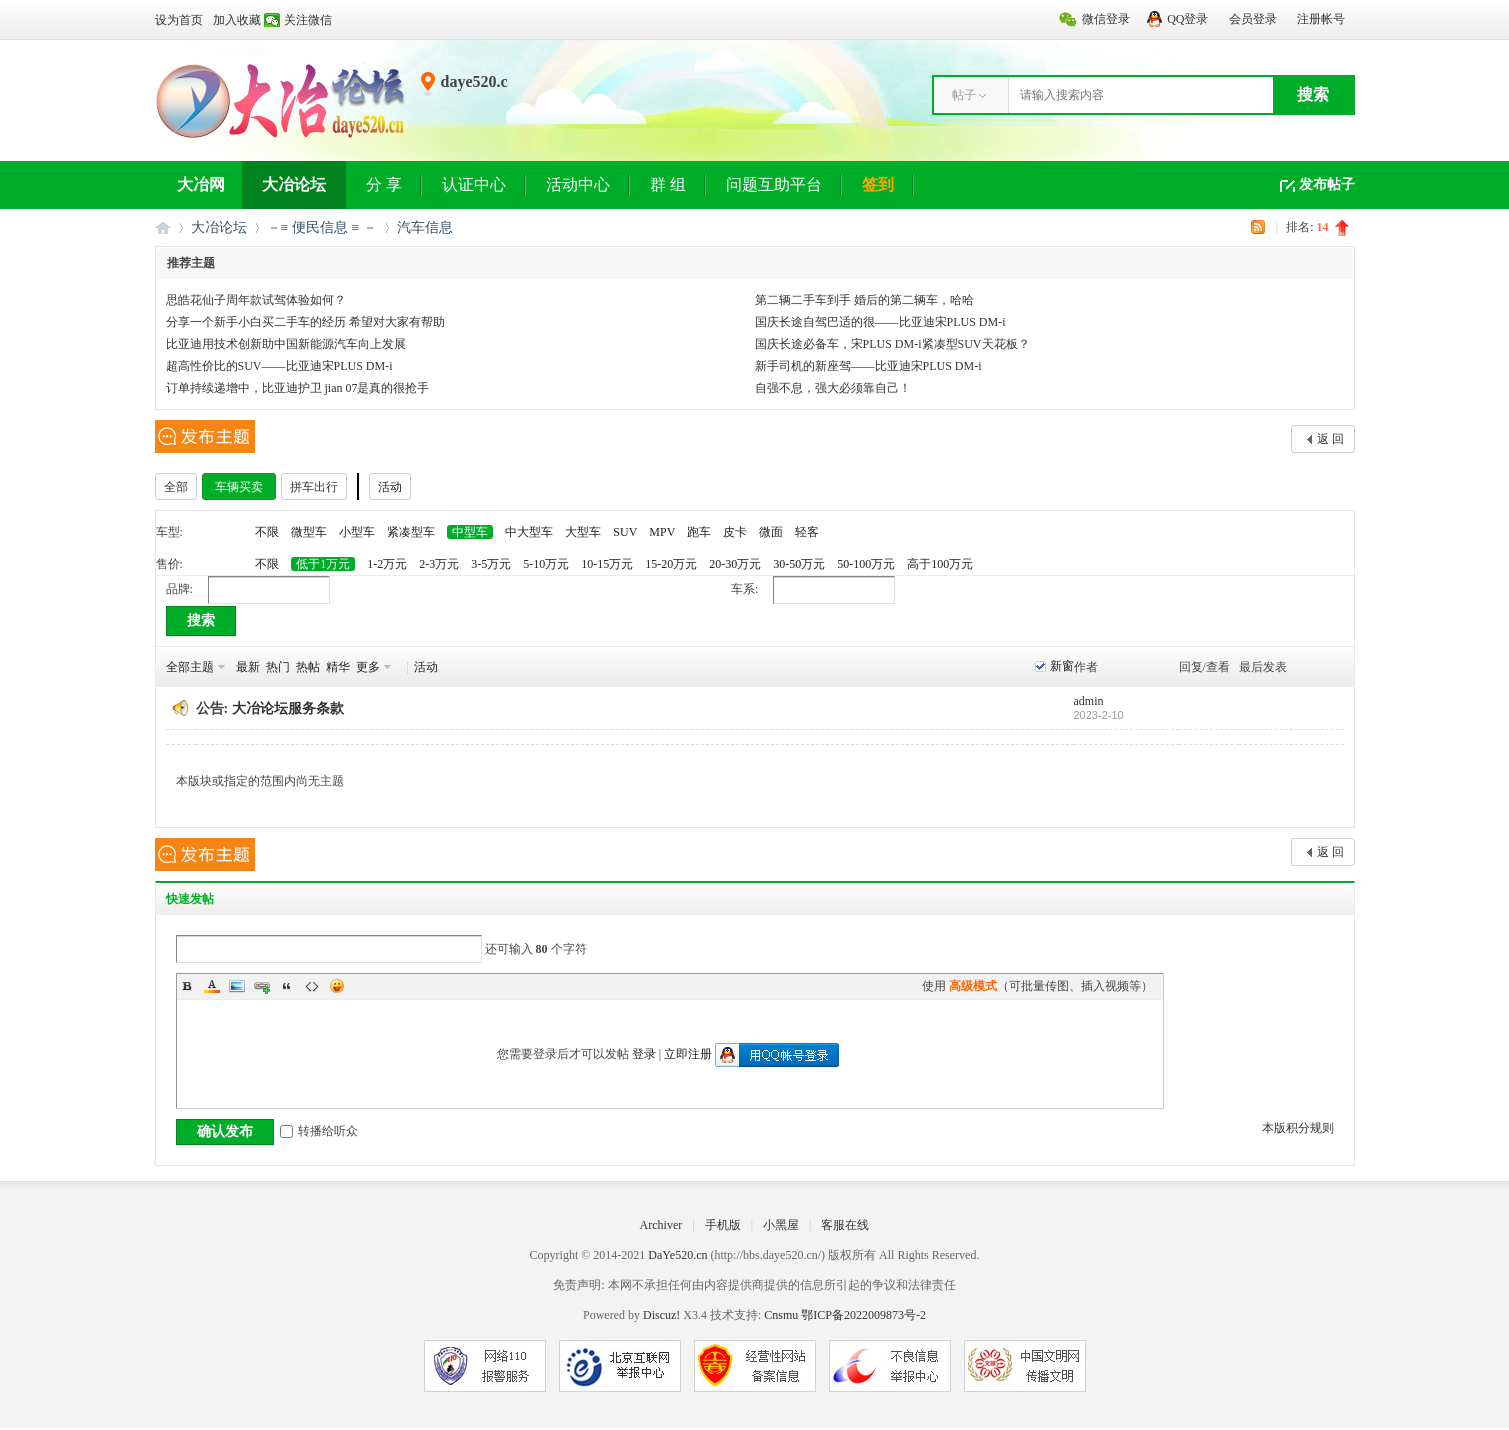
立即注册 (688, 1054)
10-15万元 (607, 564)
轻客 (807, 532)
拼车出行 (314, 487)
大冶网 (201, 184)
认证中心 (474, 184)
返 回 (1330, 439)
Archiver (661, 1225)
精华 (338, 667)
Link (262, 986)
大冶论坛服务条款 (288, 708)
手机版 (723, 1225)
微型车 (309, 532)
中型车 (470, 532)
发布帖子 (1327, 184)
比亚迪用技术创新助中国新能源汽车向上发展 (286, 344)
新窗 (1062, 666)
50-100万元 (866, 564)
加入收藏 (237, 20)
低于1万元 (323, 564)
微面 (771, 532)
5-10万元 (546, 564)
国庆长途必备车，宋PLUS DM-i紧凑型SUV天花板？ (892, 344)
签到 (878, 184)
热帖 (308, 667)
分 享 (384, 184)
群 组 (668, 184)
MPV (662, 532)
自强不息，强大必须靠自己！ (833, 388)
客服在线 (845, 1225)
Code (312, 986)
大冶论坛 (294, 184)
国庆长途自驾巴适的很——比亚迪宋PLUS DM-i (880, 322)
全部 (176, 487)
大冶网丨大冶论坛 (163, 227)
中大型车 (529, 532)
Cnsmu (782, 1315)
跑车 (699, 532)
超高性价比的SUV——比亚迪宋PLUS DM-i (279, 366)
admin (1089, 701)
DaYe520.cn (677, 1255)
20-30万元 (735, 564)
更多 (368, 667)
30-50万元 (799, 564)
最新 (248, 667)
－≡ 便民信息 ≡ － (322, 227)
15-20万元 (671, 564)
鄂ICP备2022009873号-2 (863, 1315)
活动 (390, 487)
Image (237, 986)
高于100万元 (940, 564)
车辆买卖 (239, 487)
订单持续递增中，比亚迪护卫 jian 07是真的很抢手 (298, 388)
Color (212, 986)
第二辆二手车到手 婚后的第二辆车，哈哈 (864, 300)
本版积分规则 (1298, 1128)
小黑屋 (781, 1225)
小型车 (357, 532)
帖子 (964, 95)
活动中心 (578, 184)
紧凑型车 (411, 532)
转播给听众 (319, 1131)
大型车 (583, 532)
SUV (625, 532)
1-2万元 (387, 564)
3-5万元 (491, 564)
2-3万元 (439, 564)
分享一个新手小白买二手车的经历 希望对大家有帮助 (305, 322)
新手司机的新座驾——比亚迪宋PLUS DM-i (868, 366)
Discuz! (661, 1315)
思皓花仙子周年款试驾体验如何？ (256, 300)
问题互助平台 (774, 184)
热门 (278, 667)
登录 (644, 1054)
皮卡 (735, 532)
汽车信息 (425, 227)
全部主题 (190, 667)
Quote (287, 986)
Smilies (337, 986)
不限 (267, 532)
